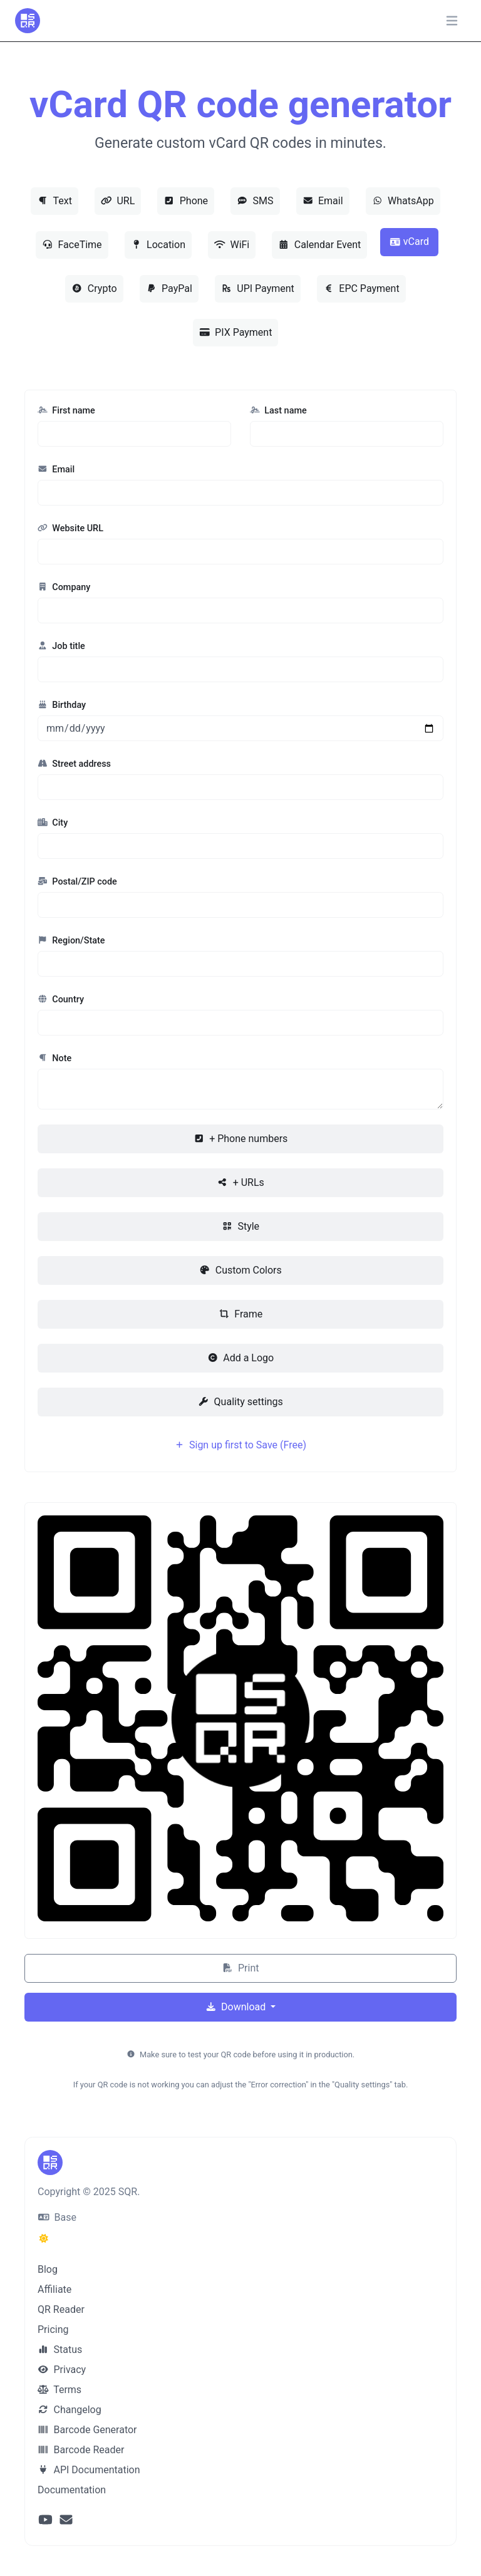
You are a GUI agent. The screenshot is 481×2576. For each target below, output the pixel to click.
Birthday (62, 705)
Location (158, 245)
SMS (255, 201)
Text (54, 201)
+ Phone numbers (241, 1139)
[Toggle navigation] (452, 21)
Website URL (70, 528)
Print (240, 1968)
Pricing (53, 2329)
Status (60, 2349)
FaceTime (72, 245)
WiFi (231, 245)
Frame (240, 1314)
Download (237, 2007)
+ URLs (240, 1182)
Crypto (93, 288)
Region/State (71, 940)
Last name (278, 410)
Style (240, 1226)
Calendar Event (319, 245)
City (53, 823)
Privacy (62, 2370)
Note (54, 1058)
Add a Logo (240, 1358)
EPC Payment (361, 288)
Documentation (72, 2490)
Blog (48, 2269)
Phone (185, 201)
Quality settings (240, 1402)
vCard (409, 241)
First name (66, 410)
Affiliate (54, 2289)
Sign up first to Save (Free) (240, 1445)
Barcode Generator (87, 2430)
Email (323, 201)
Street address (74, 764)
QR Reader (61, 2309)
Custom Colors (240, 1270)
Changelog (69, 2410)
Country (61, 999)
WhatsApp (403, 201)
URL (118, 201)
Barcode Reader (81, 2450)
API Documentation (89, 2470)
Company (64, 587)
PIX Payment (235, 332)
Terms (59, 2390)
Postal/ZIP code (77, 881)
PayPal (169, 288)
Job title (61, 646)
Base (57, 2217)
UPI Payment (257, 288)
